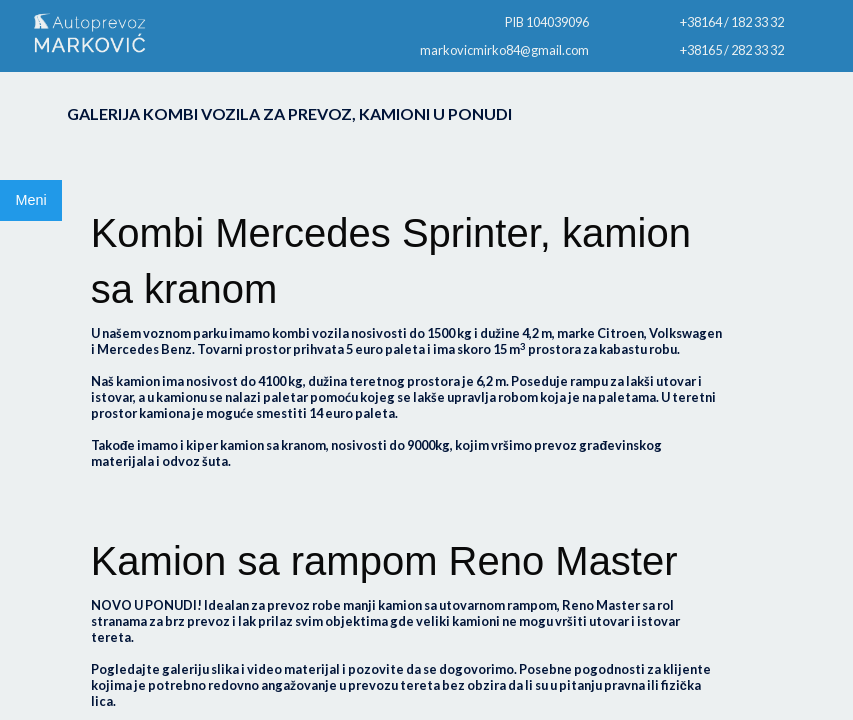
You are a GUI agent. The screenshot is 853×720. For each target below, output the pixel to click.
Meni (30, 200)
